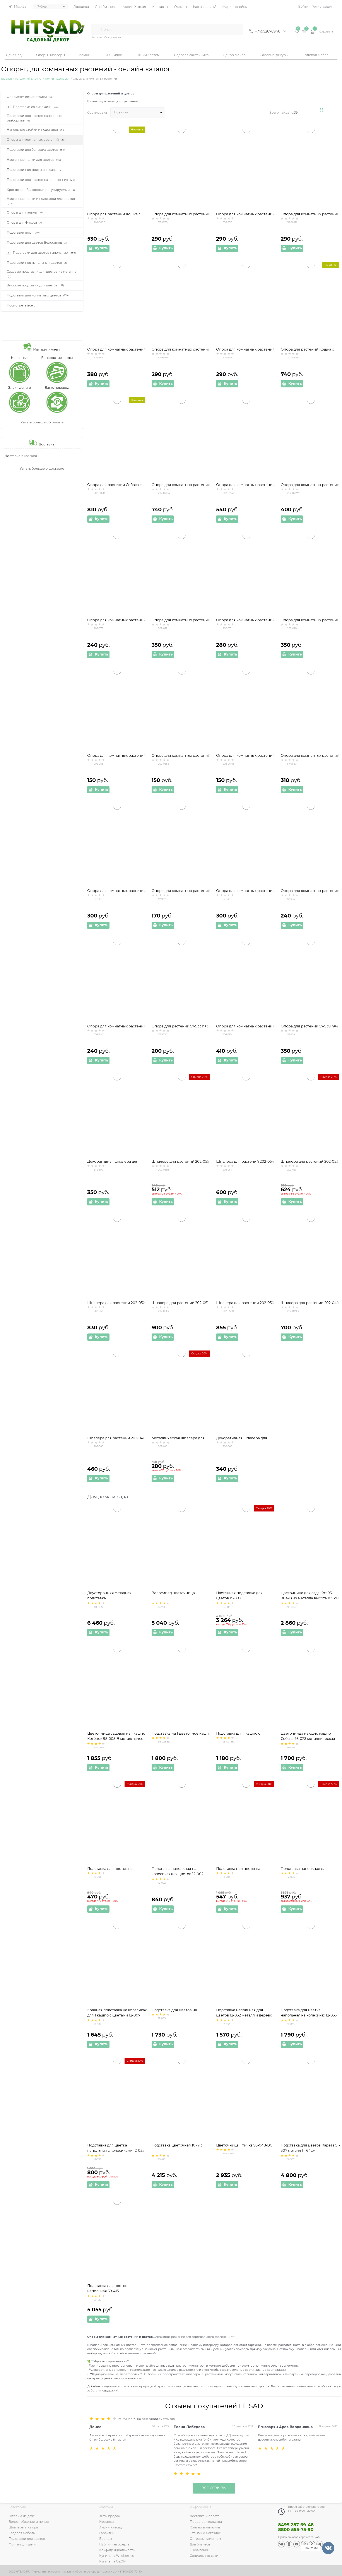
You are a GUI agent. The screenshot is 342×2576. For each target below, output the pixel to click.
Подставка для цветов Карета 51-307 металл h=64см (310, 2148)
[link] (321, 110)
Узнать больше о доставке (42, 468)
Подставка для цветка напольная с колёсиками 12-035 (115, 2148)
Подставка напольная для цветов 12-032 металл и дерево (244, 2012)
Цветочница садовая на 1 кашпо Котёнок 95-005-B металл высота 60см (117, 1738)
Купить (101, 248)
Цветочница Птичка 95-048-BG (244, 2145)
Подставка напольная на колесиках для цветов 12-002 (177, 1871)
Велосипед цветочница (173, 1593)
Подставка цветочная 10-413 (177, 2145)
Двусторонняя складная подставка (109, 1595)
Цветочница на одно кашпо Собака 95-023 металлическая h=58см (308, 1738)
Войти (303, 6)
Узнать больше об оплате (42, 422)
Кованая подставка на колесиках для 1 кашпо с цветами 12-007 (117, 2012)
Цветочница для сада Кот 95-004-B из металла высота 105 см (310, 1595)
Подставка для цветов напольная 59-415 (107, 2288)
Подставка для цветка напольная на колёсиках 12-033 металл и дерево (309, 2015)
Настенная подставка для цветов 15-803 (239, 1595)
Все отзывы (214, 2488)
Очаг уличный (112, 37)
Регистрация (322, 6)
